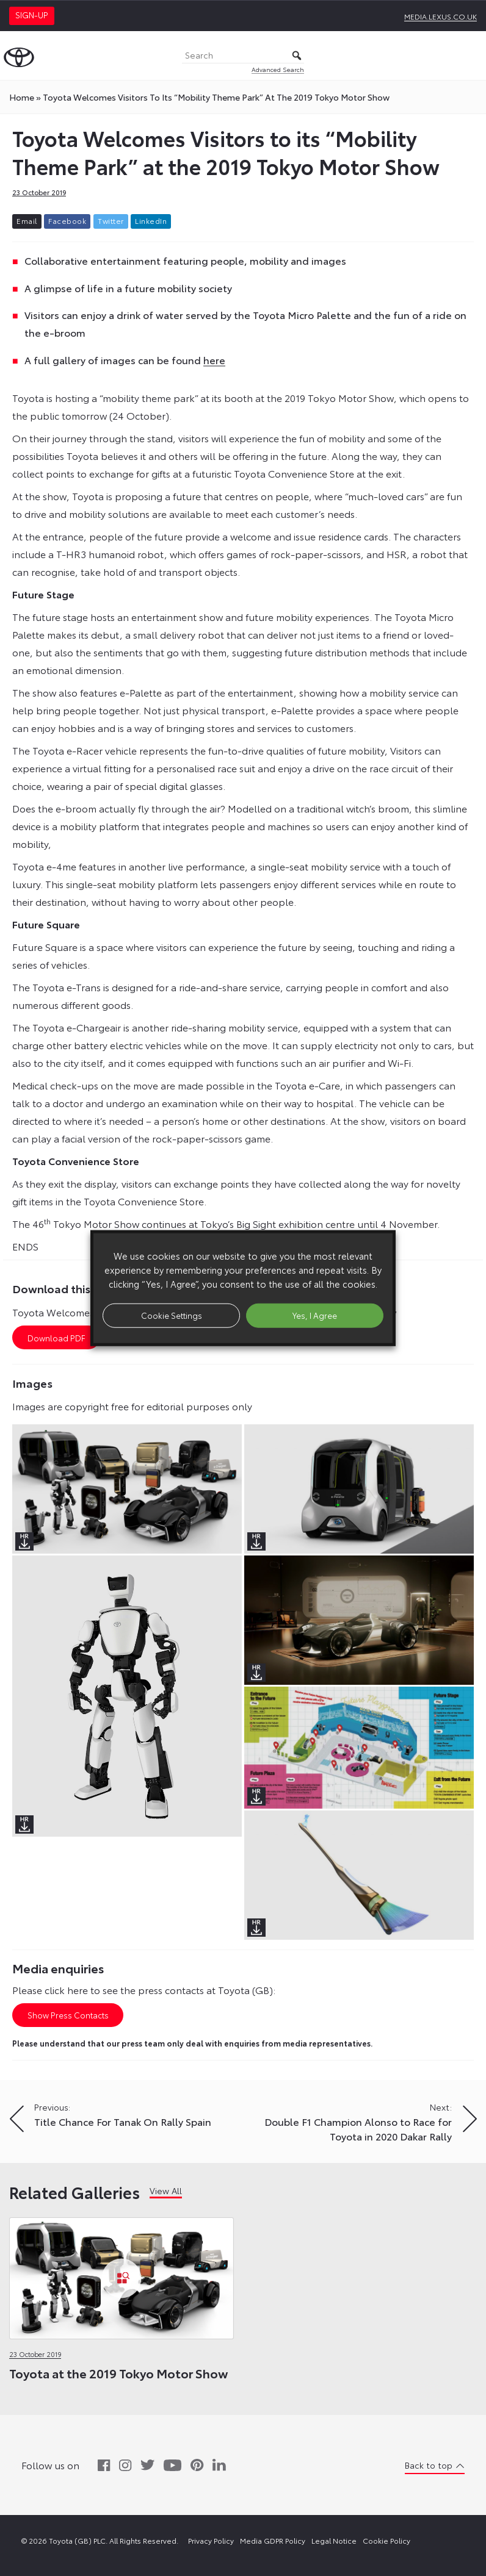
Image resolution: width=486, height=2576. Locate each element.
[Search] (243, 55)
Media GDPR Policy (272, 2540)
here (214, 360)
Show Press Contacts (68, 2014)
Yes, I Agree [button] (314, 1315)
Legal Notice (334, 2540)
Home (21, 97)
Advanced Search (278, 69)
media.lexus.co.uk (440, 16)
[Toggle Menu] (470, 55)
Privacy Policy (211, 2540)
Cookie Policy (386, 2540)
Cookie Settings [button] (171, 1315)
